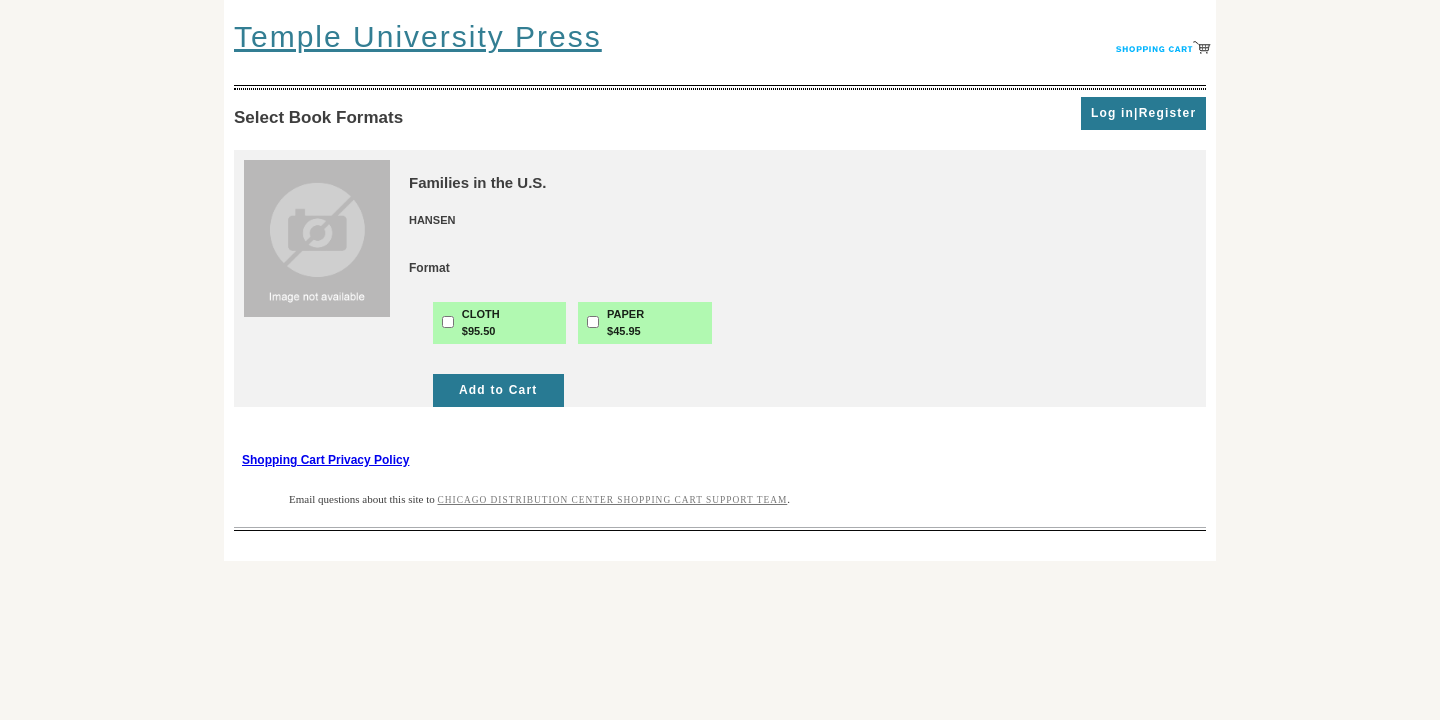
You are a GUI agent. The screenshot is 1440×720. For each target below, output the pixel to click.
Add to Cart (498, 390)
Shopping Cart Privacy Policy (325, 460)
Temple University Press (418, 36)
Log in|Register (1143, 113)
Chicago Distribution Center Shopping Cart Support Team (613, 500)
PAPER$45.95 (625, 322)
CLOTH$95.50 (481, 322)
